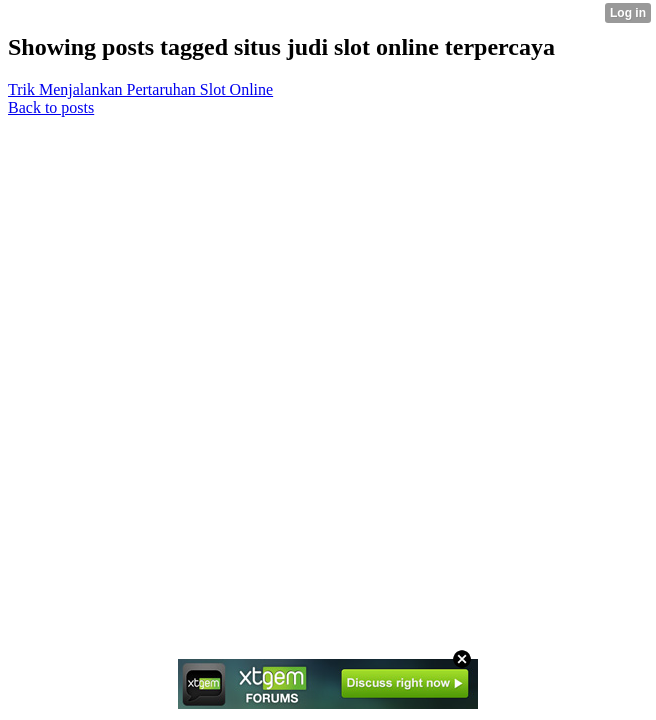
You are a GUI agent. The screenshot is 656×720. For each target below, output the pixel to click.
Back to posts (51, 107)
